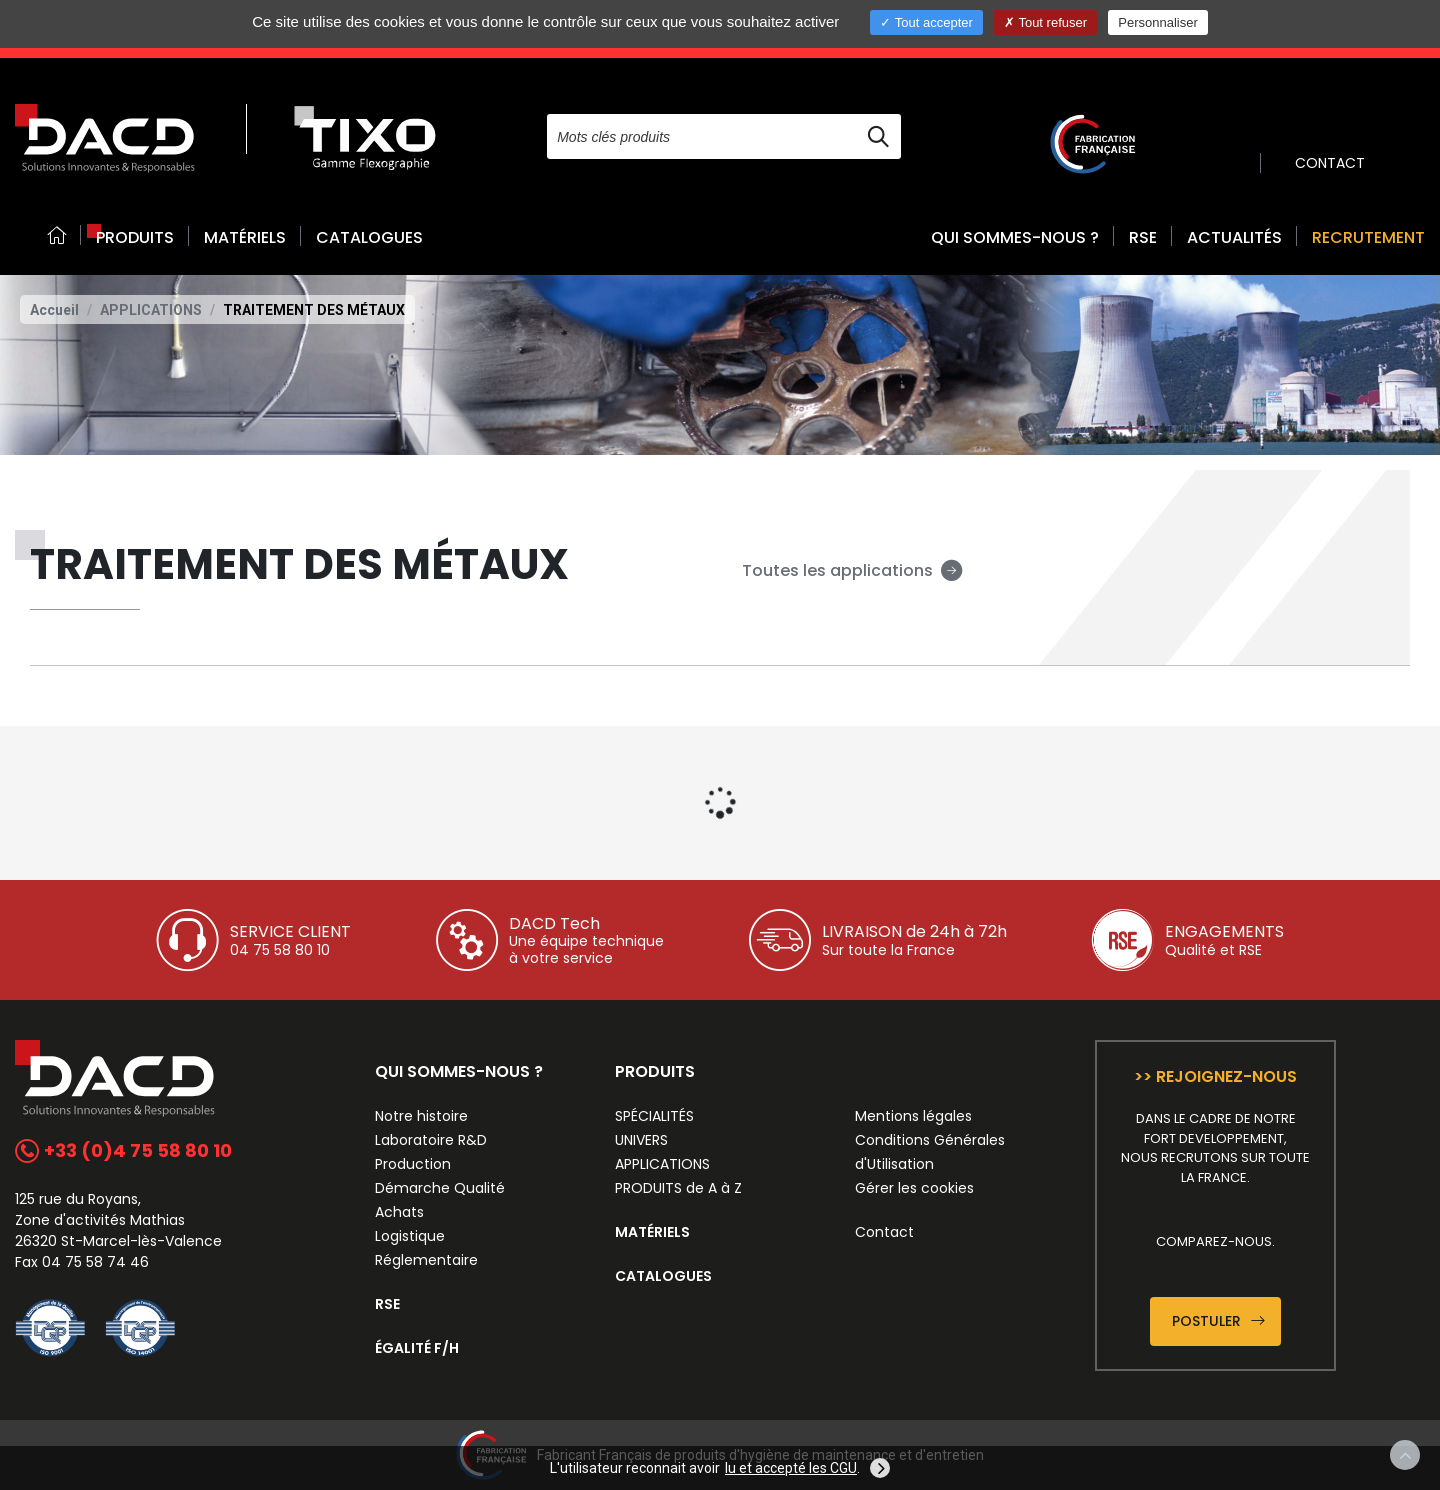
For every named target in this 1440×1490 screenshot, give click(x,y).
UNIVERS (641, 1140)
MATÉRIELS (245, 237)
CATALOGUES (369, 237)
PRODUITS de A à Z (678, 1188)
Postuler (1218, 1321)
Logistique (410, 1236)
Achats (399, 1212)
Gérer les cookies (914, 1188)
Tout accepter (926, 22)
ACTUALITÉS (1234, 237)
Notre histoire (421, 1116)
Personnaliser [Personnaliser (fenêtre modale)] (1158, 22)
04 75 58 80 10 (280, 950)
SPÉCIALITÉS (654, 1116)
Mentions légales (913, 1116)
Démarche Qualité (440, 1188)
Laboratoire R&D (431, 1140)
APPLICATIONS (151, 310)
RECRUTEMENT (1368, 237)
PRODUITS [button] (135, 237)
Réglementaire (426, 1260)
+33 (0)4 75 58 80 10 (123, 1150)
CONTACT (1330, 163)
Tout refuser (1045, 22)
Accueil (54, 310)
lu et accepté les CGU (791, 1468)
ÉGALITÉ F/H (417, 1348)
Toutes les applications (852, 570)
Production (413, 1164)
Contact (884, 1232)
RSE (1143, 237)
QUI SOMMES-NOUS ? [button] (1015, 237)
